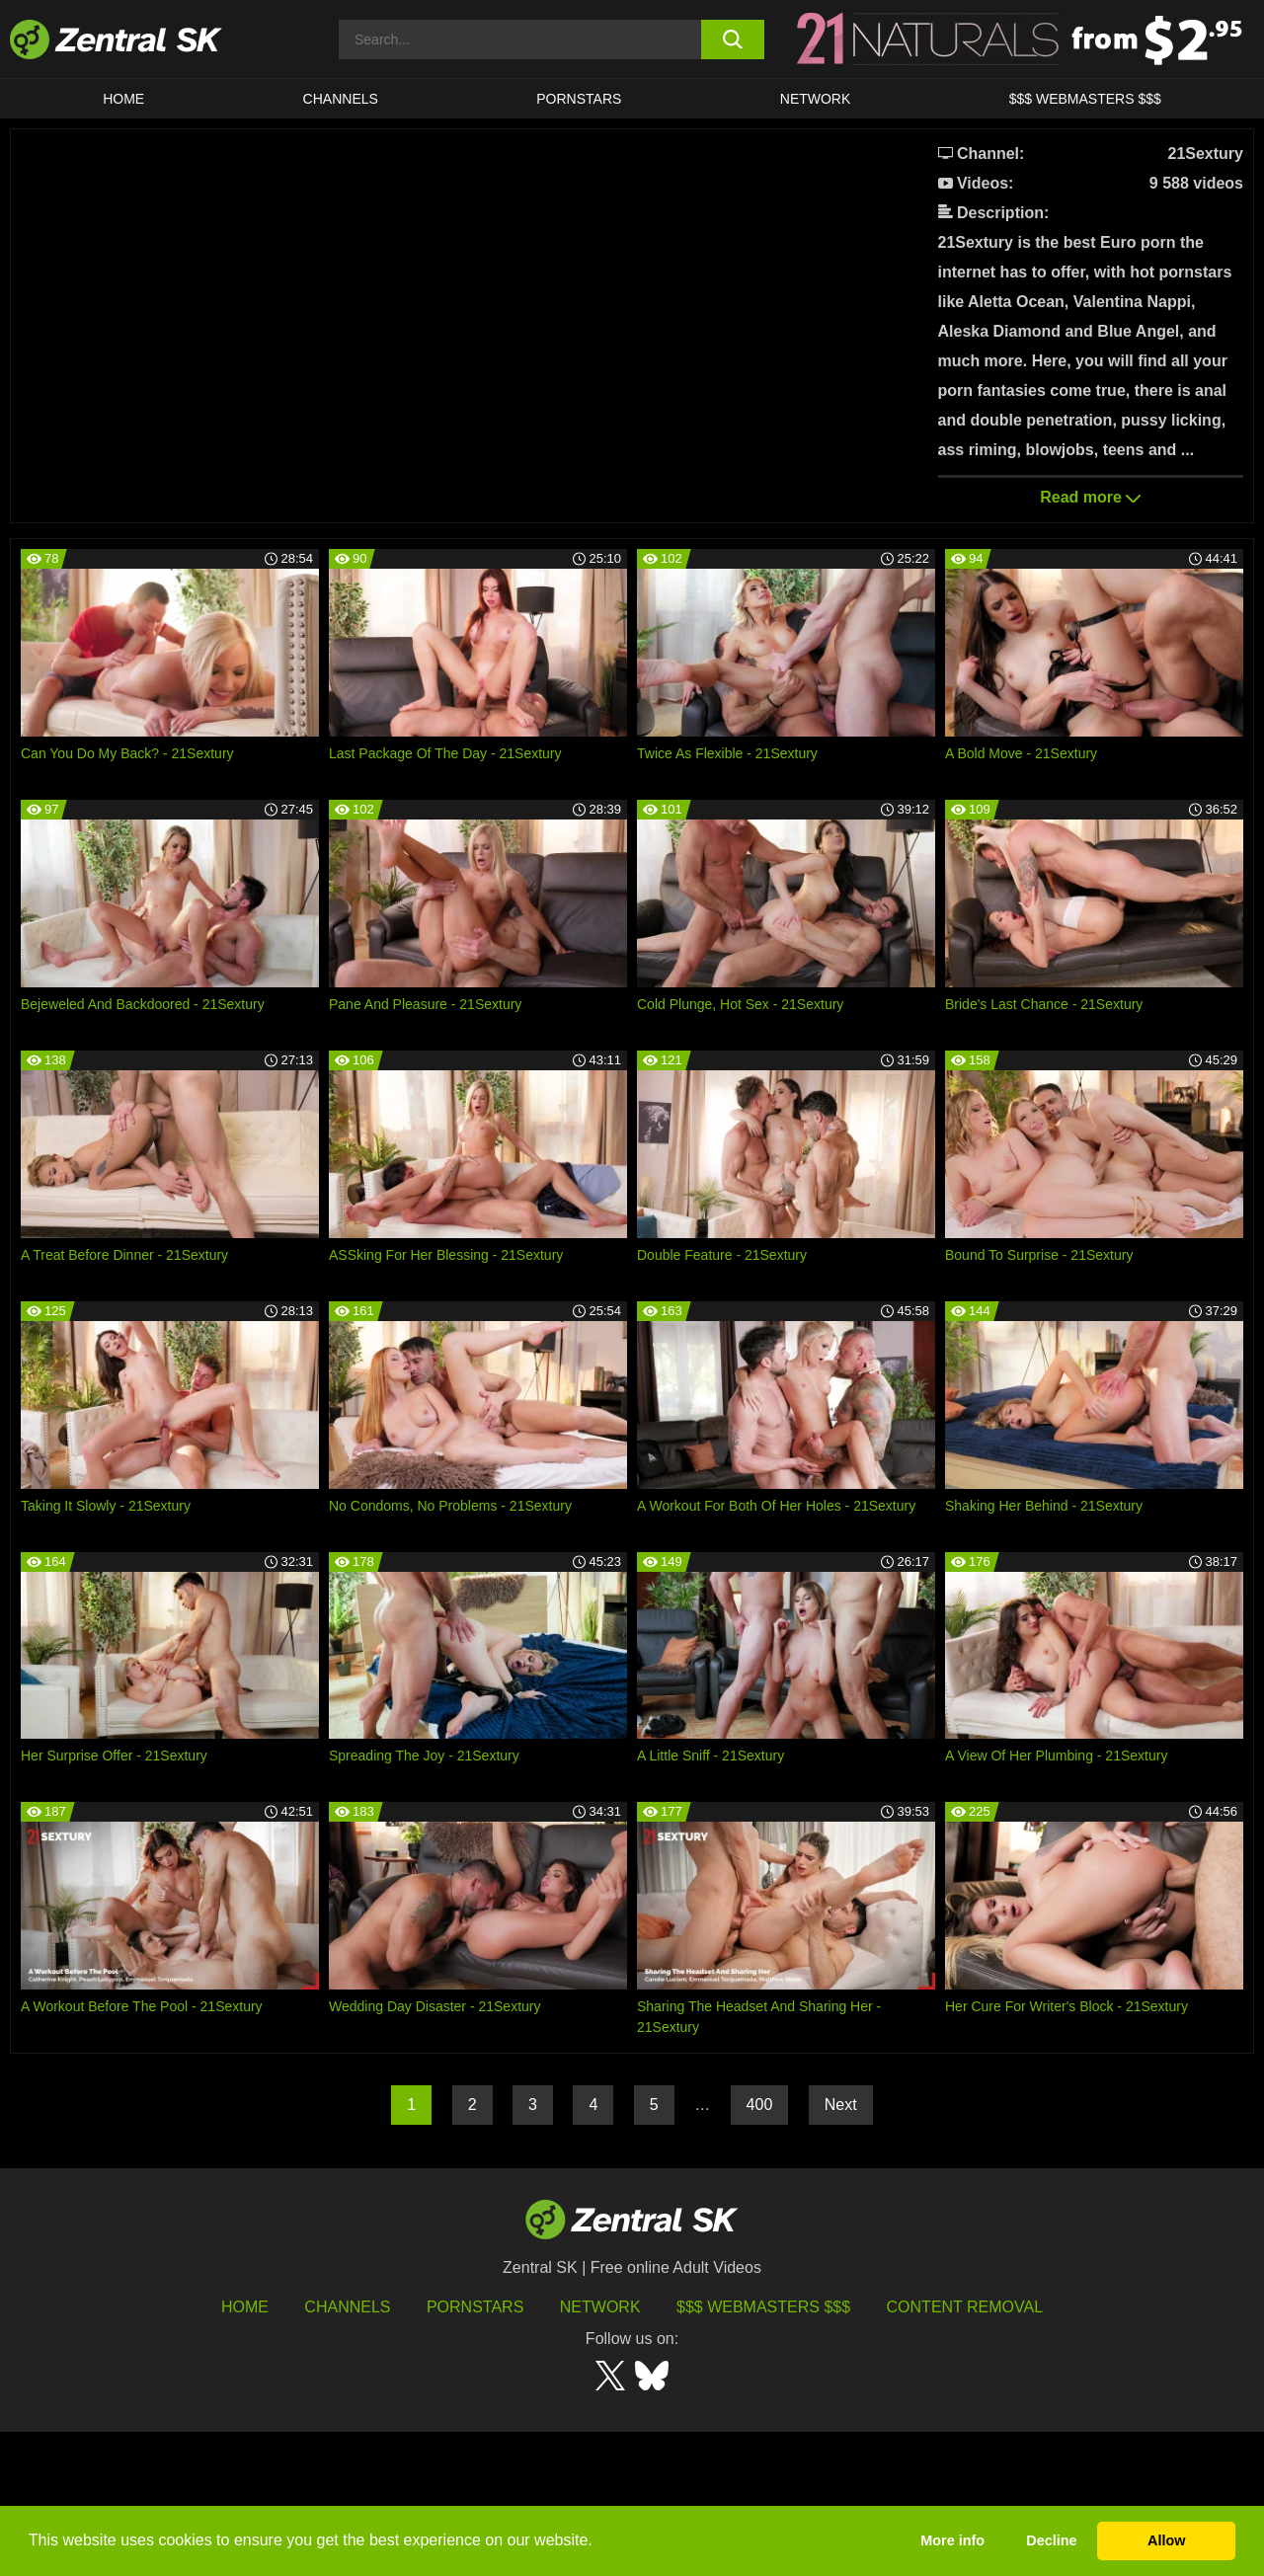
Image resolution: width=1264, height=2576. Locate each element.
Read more (1090, 497)
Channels (340, 99)
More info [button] (952, 2540)
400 (760, 2248)
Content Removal (965, 2451)
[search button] (733, 39)
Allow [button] (1166, 2540)
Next (841, 2248)
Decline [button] (1051, 2540)
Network (815, 99)
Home (123, 99)
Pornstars (578, 99)
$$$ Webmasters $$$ (1085, 99)
